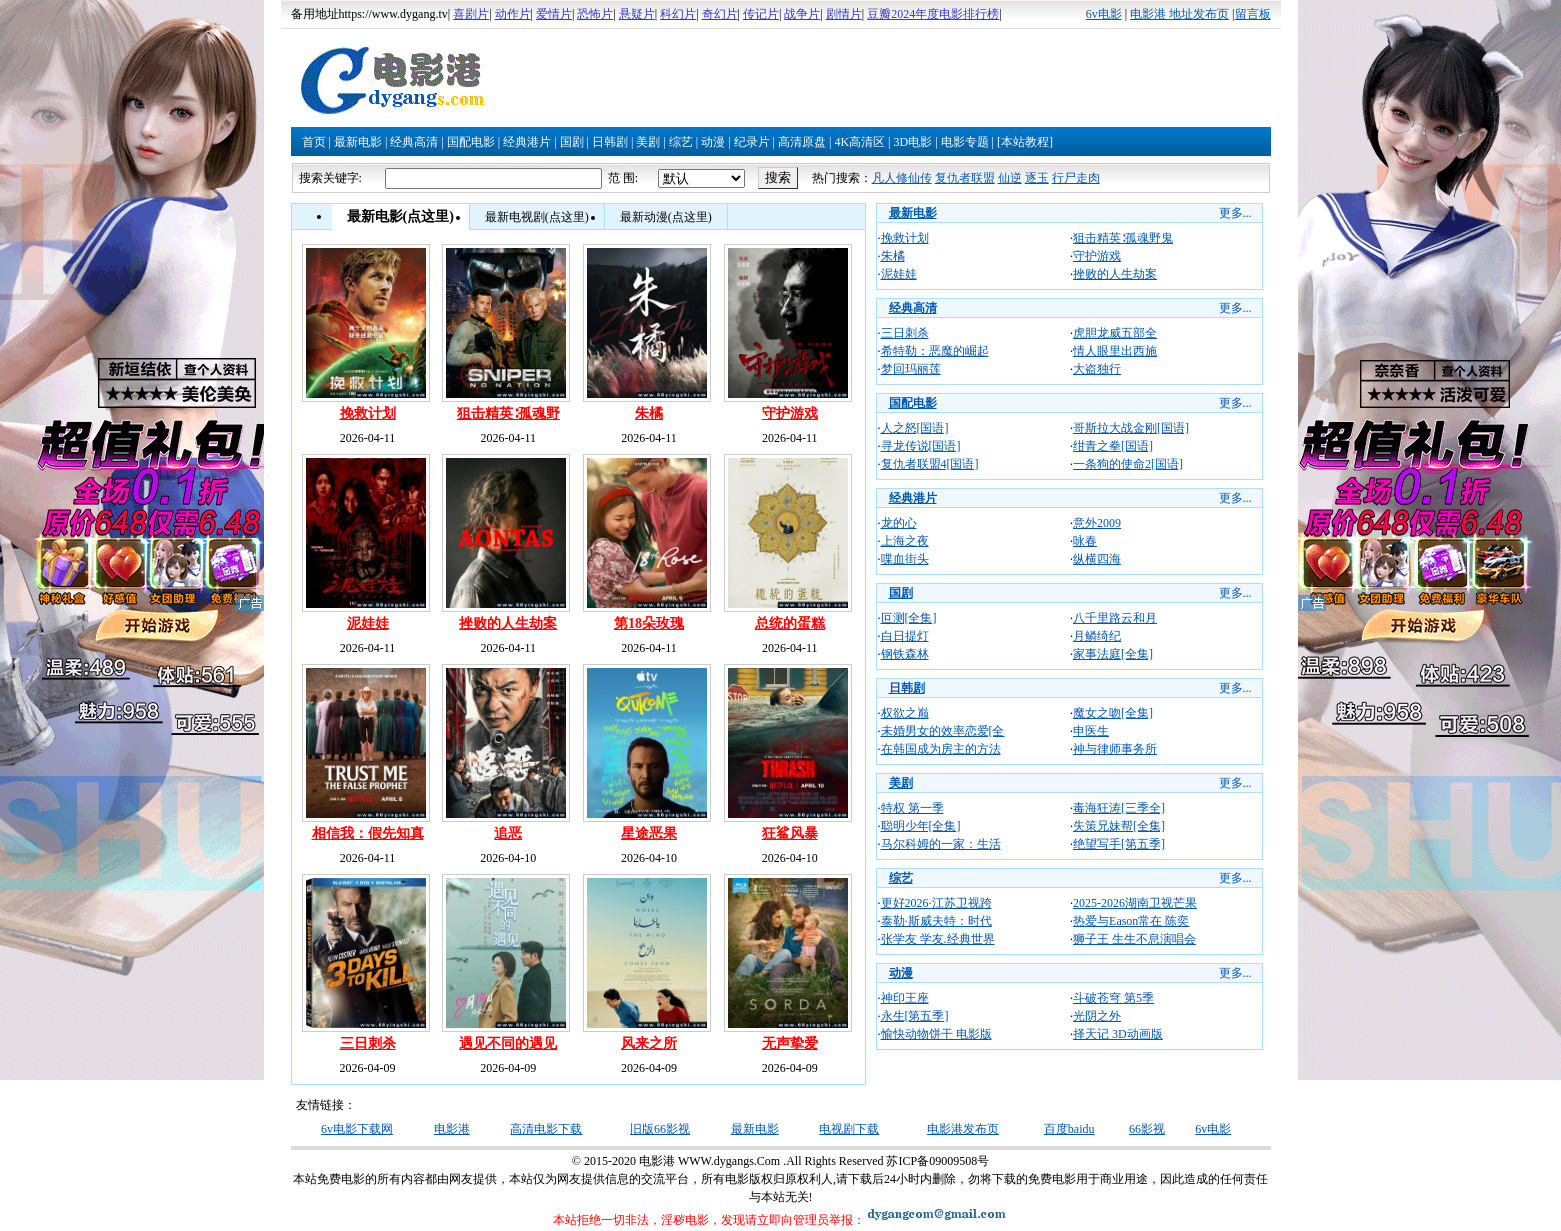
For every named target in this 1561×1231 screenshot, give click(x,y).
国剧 (572, 142)
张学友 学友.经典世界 (938, 939)
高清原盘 (802, 142)
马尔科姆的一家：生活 (941, 844)
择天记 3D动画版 (1118, 1034)
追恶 (508, 833)
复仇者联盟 (965, 178)
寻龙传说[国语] (921, 446)
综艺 (681, 142)
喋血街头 (905, 559)
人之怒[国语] (915, 428)
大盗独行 (1097, 369)
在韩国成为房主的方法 (941, 749)
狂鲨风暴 (790, 833)
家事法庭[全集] (1113, 654)
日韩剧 (610, 142)
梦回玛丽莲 (911, 369)
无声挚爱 (790, 1043)
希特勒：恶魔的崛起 (935, 351)
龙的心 (899, 523)
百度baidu (1069, 1129)
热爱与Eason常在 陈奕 (1131, 921)
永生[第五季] (915, 1016)
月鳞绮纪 (1097, 636)
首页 (314, 142)
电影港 (452, 1129)
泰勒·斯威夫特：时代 (936, 921)
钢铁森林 (905, 654)
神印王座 (905, 998)
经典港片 (527, 142)
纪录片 (752, 142)
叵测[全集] (909, 618)
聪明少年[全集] (921, 826)
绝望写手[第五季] (1119, 844)
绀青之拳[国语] (1113, 446)
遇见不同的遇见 (508, 1043)
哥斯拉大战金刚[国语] (1131, 428)
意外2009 (1097, 523)
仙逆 (1010, 178)
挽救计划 (368, 413)
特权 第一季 (912, 808)
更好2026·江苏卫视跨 (936, 903)
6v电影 (1104, 14)
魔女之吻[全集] (1113, 713)
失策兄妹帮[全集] (1119, 826)
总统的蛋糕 (790, 623)
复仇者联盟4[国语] (930, 464)
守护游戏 (790, 413)
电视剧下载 (849, 1129)
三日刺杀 (368, 1043)
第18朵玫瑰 (649, 623)
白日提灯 (905, 636)
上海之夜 (905, 541)
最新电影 (358, 142)
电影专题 (965, 142)
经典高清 (414, 142)
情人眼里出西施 (1115, 351)
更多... (1235, 213)
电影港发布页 (963, 1129)
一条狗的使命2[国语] (1128, 464)
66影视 (1147, 1129)
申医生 (1091, 731)
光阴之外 (1097, 1016)
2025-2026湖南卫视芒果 (1135, 903)
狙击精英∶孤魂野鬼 (1123, 238)
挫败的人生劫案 (508, 623)
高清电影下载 (546, 1129)
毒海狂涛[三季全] (1119, 808)
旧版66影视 (660, 1129)
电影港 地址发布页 (1179, 14)
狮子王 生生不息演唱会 (1134, 939)
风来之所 (649, 1043)
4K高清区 (859, 142)
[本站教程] (1025, 142)
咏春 (1085, 541)
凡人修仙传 (902, 178)
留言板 (1253, 14)
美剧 (648, 142)
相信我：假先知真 (368, 833)
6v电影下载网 (357, 1129)
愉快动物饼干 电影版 (936, 1034)
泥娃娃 (368, 623)
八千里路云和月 (1115, 618)
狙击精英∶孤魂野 (508, 413)
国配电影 (471, 142)
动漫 (713, 142)
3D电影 (912, 142)
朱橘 (649, 413)
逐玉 (1037, 178)
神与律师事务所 (1115, 749)
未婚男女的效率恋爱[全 (943, 731)
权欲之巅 (905, 713)
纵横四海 (1097, 559)
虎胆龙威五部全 (1115, 333)
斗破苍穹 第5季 (1113, 998)
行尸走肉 (1076, 178)
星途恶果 (649, 833)
